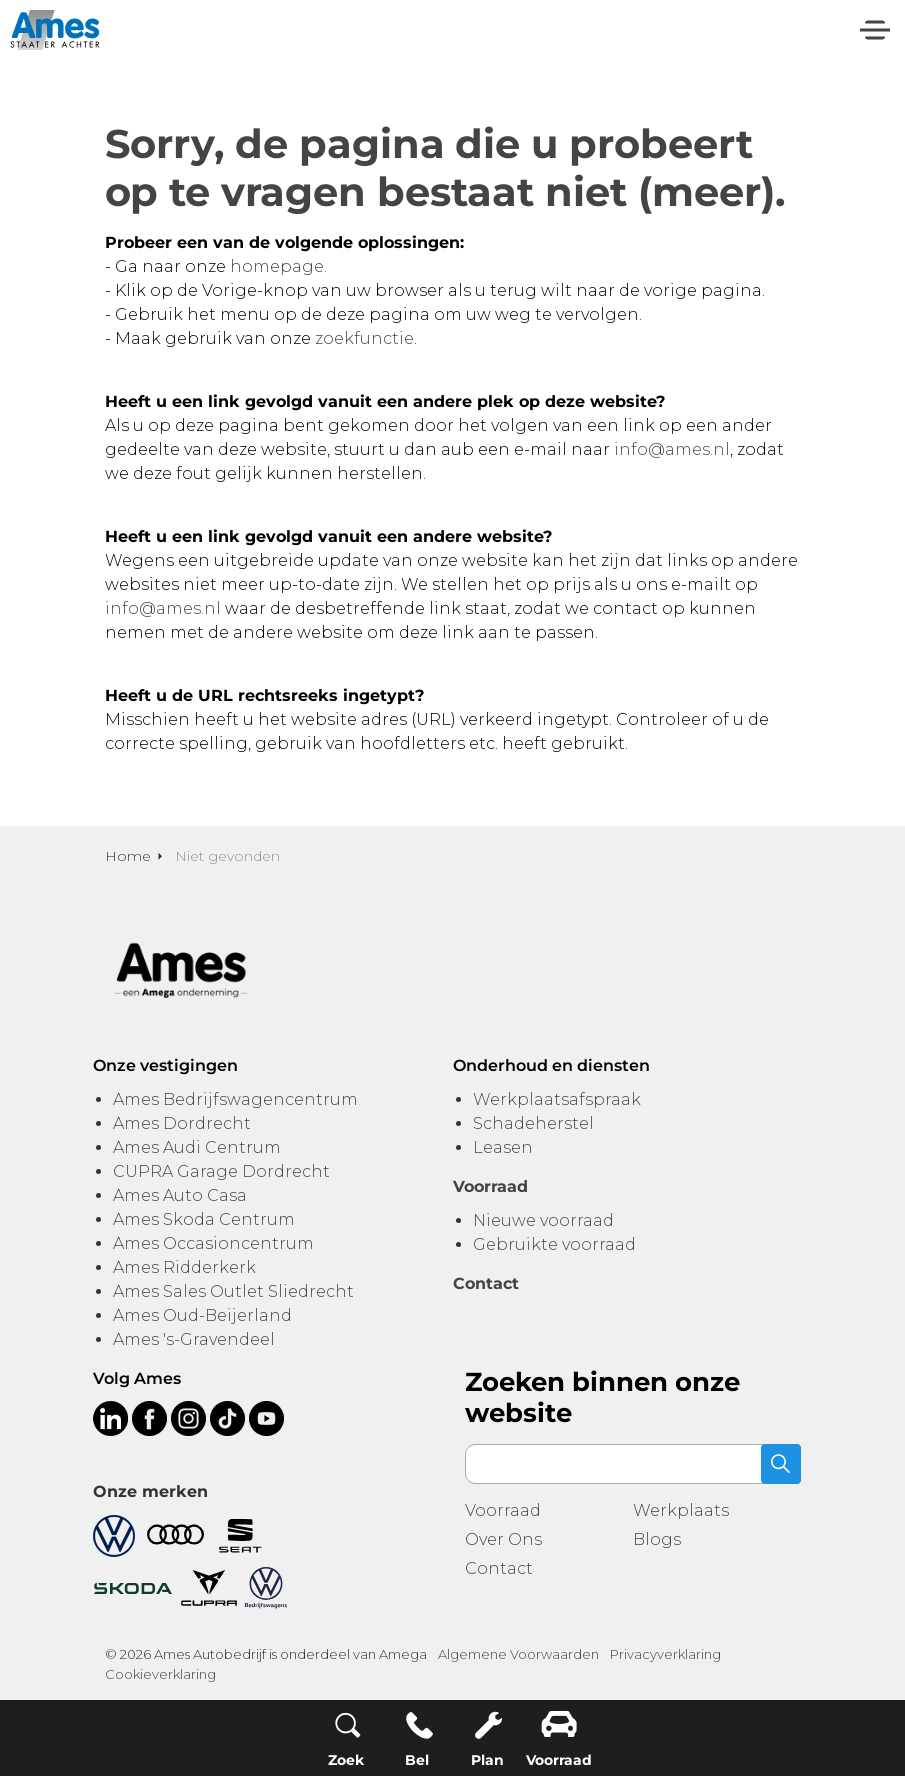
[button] (781, 1464)
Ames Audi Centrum (197, 1147)
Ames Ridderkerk (184, 1267)
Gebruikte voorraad (554, 1244)
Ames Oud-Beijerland (202, 1315)
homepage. (278, 266)
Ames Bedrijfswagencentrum (235, 1099)
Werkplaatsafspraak (557, 1099)
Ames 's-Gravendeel (194, 1339)
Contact (499, 1568)
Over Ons (503, 1539)
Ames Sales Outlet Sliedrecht (233, 1291)
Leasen (503, 1147)
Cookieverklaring (160, 1674)
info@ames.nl (672, 449)
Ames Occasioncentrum (213, 1243)
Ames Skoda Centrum (204, 1219)
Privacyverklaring (665, 1654)
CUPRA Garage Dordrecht (221, 1171)
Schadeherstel (533, 1123)
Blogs (657, 1539)
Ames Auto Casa (180, 1195)
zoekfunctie (364, 338)
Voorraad (503, 1510)
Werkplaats (681, 1510)
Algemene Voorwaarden (518, 1654)
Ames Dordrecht (182, 1123)
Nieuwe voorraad (543, 1220)
